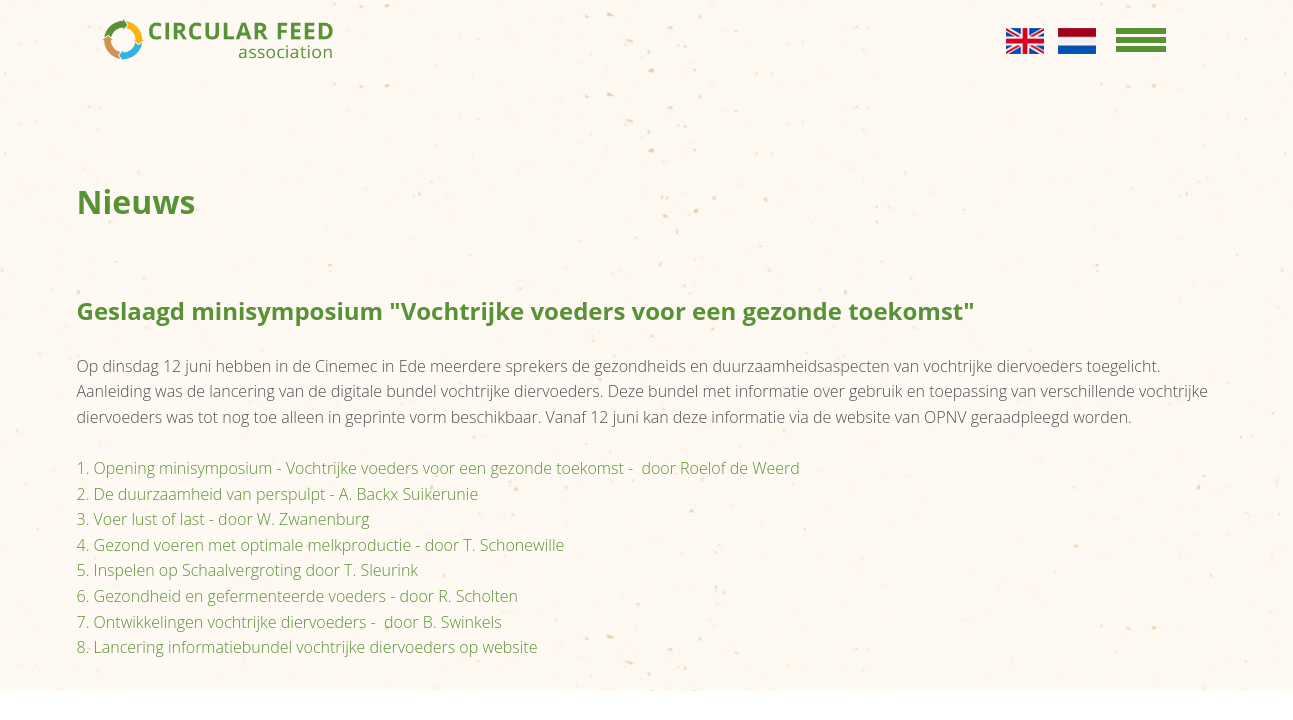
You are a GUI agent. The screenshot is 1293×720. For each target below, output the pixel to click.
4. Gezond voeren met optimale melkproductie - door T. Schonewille (321, 545)
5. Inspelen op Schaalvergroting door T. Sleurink (248, 570)
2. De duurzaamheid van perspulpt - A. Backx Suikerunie (278, 494)
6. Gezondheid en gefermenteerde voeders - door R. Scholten (298, 596)
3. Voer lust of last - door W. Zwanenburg (223, 519)
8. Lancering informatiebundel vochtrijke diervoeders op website (307, 647)
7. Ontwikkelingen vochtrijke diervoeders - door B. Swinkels (289, 622)
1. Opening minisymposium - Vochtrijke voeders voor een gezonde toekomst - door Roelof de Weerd (438, 468)
